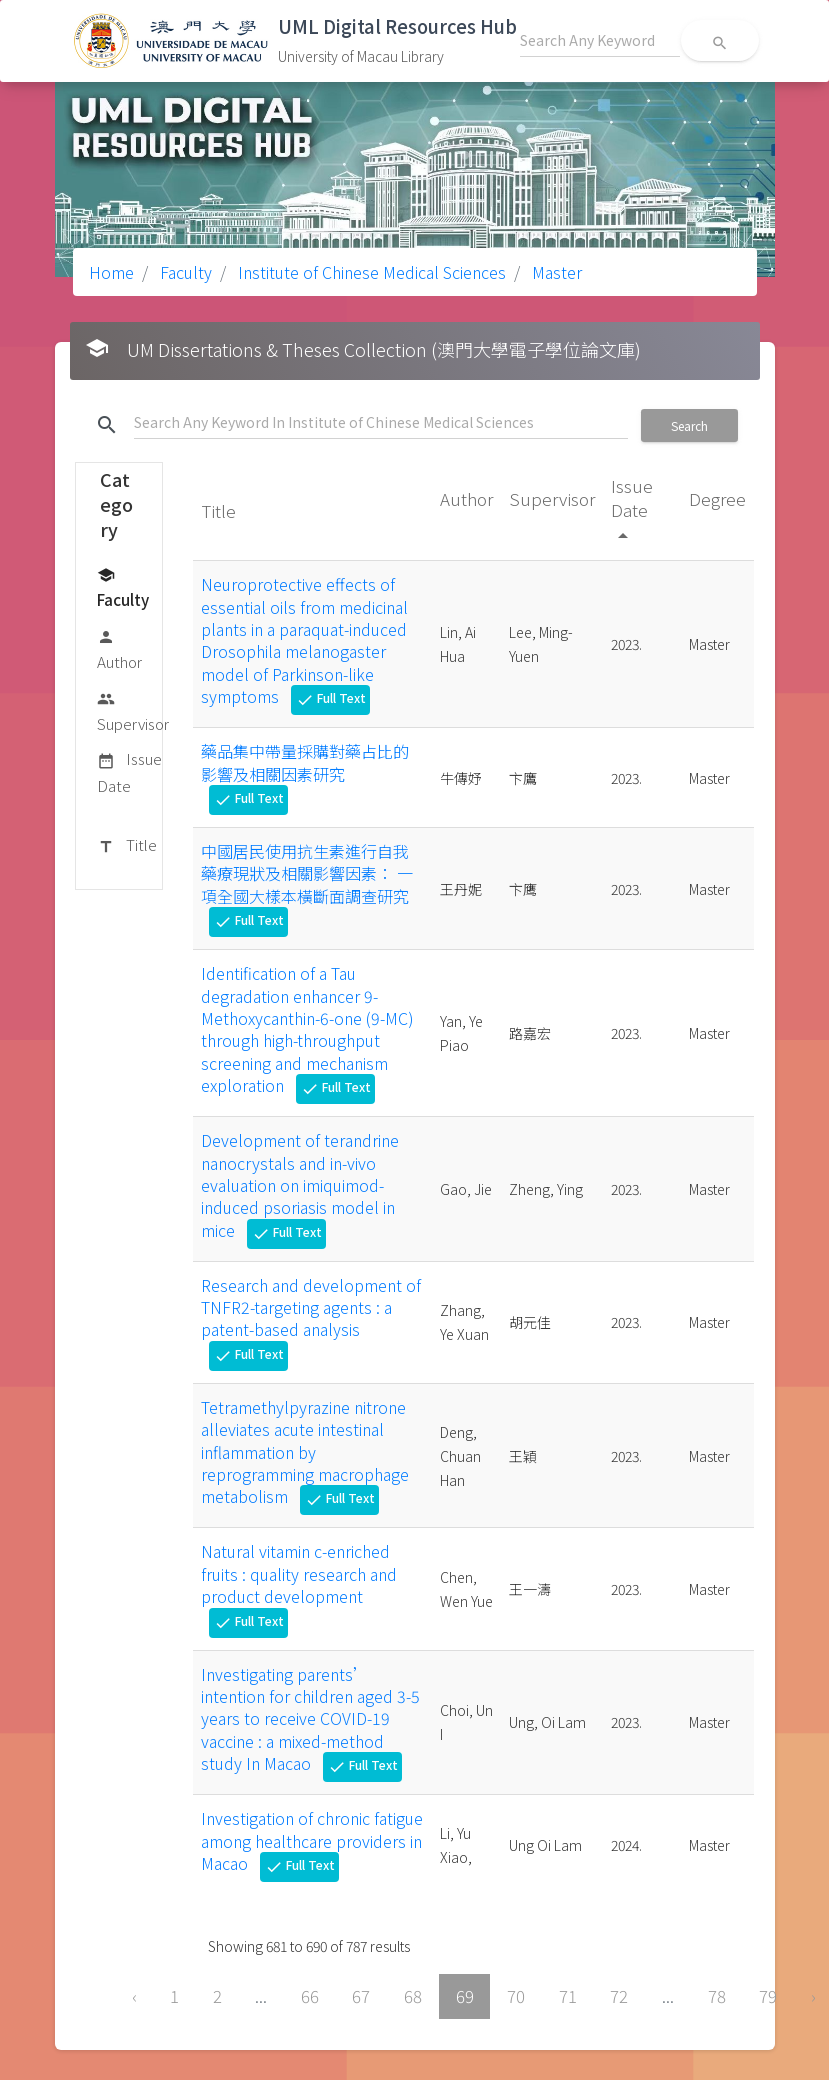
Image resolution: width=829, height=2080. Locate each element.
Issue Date (129, 771)
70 (516, 1996)
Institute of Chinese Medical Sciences (370, 272)
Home (111, 272)
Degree (717, 498)
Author (119, 648)
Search (689, 425)
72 (619, 1996)
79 (768, 1996)
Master (555, 272)
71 (568, 1996)
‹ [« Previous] (134, 1996)
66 (310, 1996)
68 (413, 1996)
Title (127, 846)
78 (717, 1996)
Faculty (184, 272)
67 (361, 1996)
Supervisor (133, 710)
